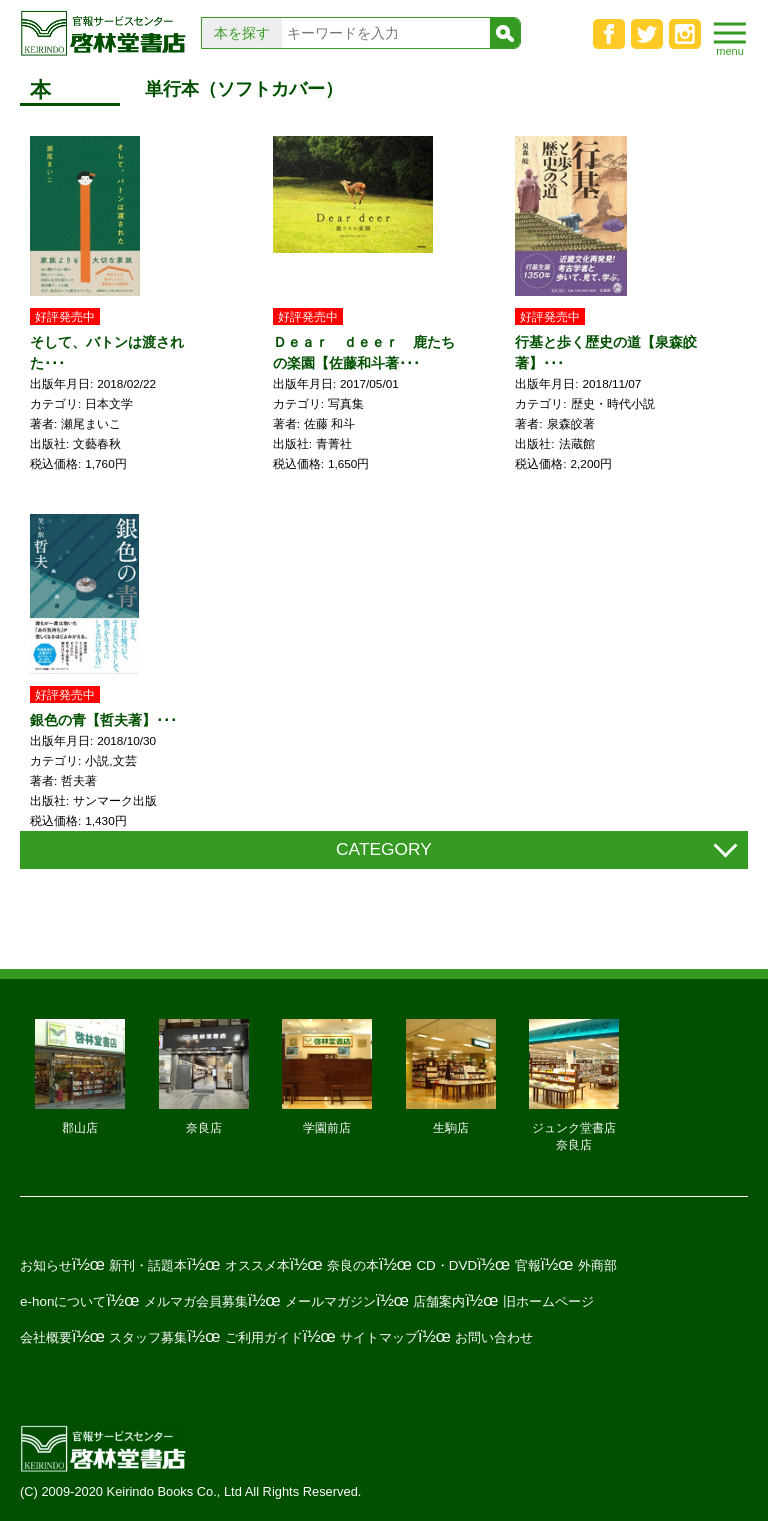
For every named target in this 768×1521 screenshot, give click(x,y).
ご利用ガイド (264, 1337)
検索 (505, 33)
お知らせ (46, 1265)
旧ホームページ (548, 1301)
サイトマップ (379, 1337)
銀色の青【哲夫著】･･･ (103, 720)
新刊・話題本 (148, 1265)
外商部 (597, 1265)
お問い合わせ (494, 1337)
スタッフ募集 (148, 1337)
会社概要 (46, 1337)
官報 (528, 1265)
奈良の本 (353, 1265)
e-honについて (63, 1301)
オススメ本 (257, 1265)
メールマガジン (330, 1301)
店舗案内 (439, 1301)
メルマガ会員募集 (196, 1301)
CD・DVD (446, 1265)
